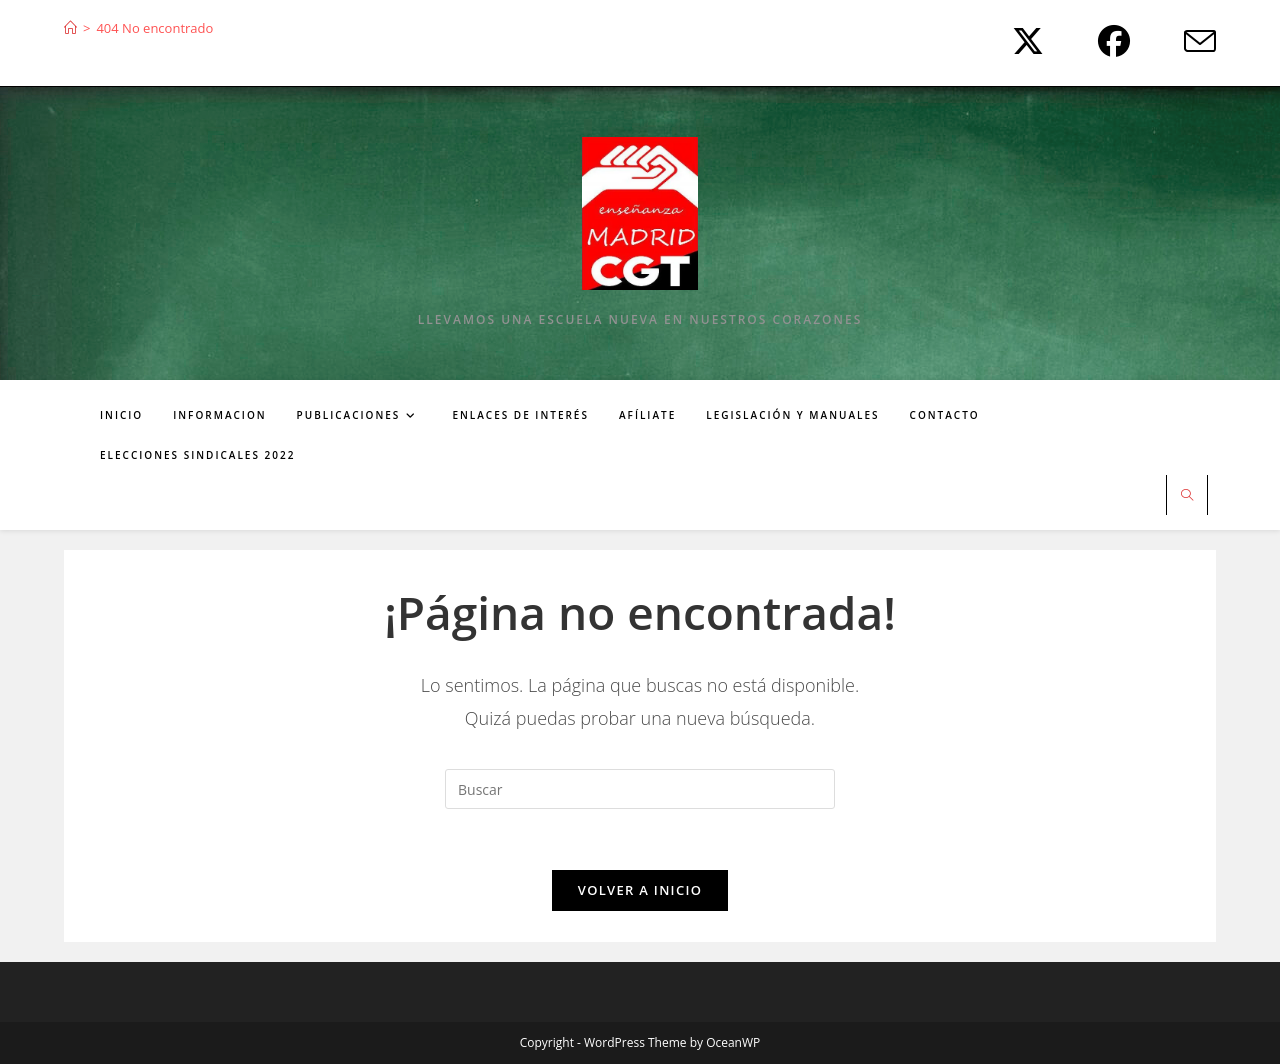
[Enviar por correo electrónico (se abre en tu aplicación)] (1184, 41)
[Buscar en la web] (1187, 496)
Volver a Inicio (640, 890)
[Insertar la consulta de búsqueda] (640, 789)
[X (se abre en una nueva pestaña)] (1023, 41)
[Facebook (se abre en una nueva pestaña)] (1109, 41)
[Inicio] (70, 28)
